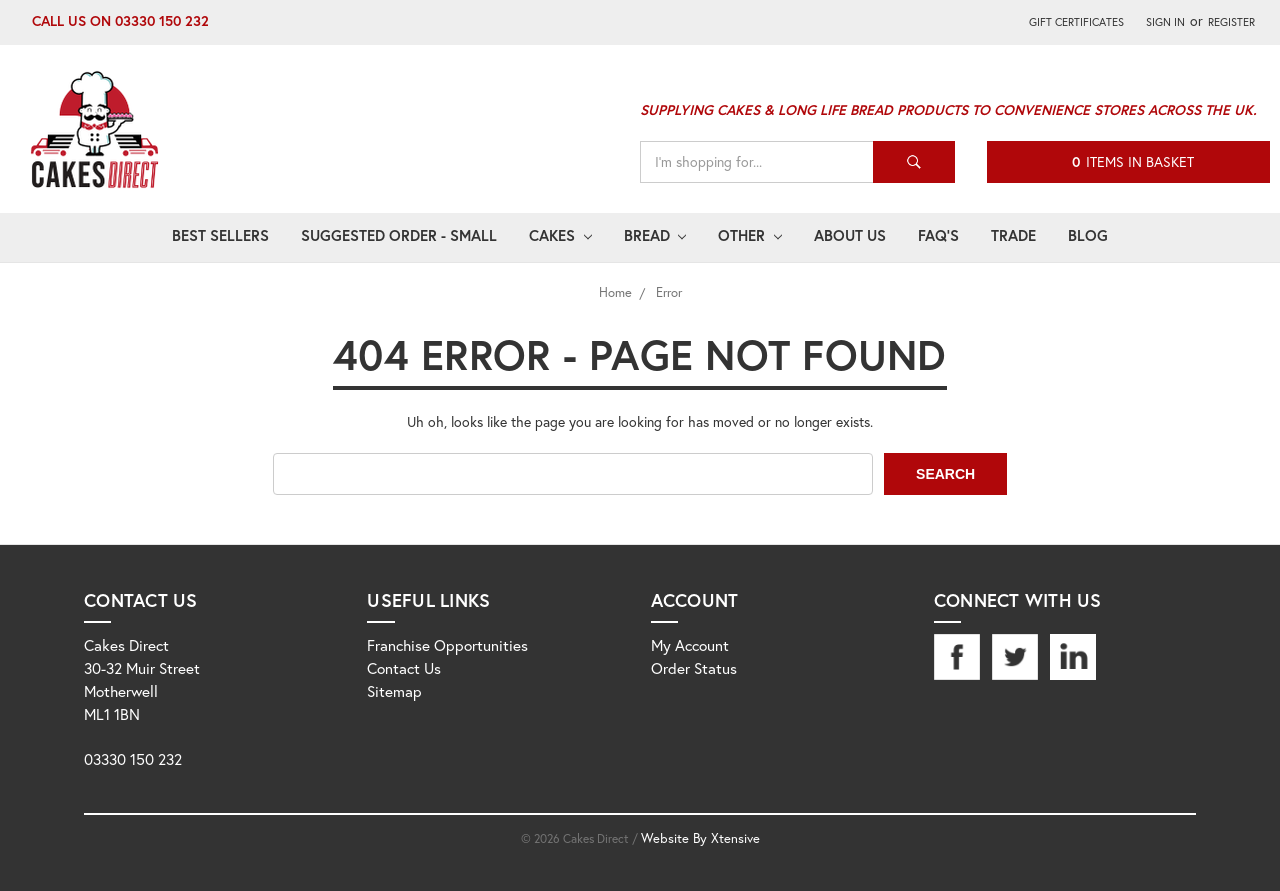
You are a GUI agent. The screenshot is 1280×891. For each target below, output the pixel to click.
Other (750, 235)
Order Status (694, 668)
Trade (1013, 235)
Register (1231, 21)
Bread (655, 235)
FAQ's (938, 235)
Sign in (1165, 21)
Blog (1088, 235)
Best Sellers (220, 235)
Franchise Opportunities (447, 645)
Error (669, 292)
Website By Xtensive (700, 838)
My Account (690, 645)
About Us (850, 235)
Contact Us (404, 668)
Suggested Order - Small (399, 235)
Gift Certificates (1076, 21)
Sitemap (394, 691)
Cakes (560, 235)
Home (615, 292)
